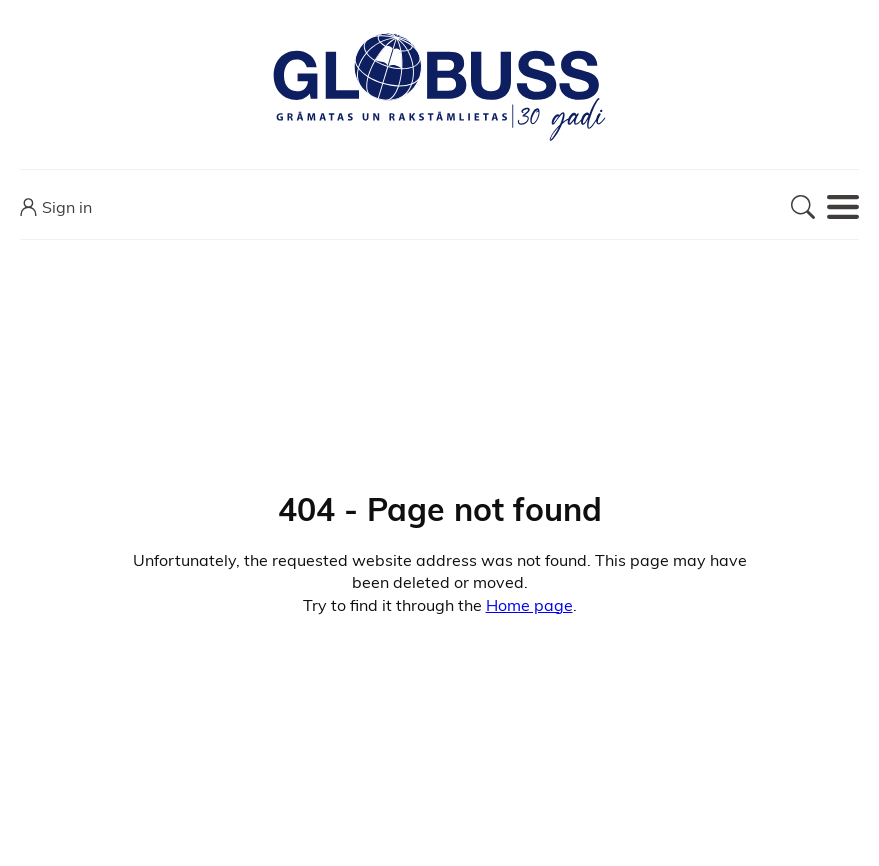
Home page (529, 605)
